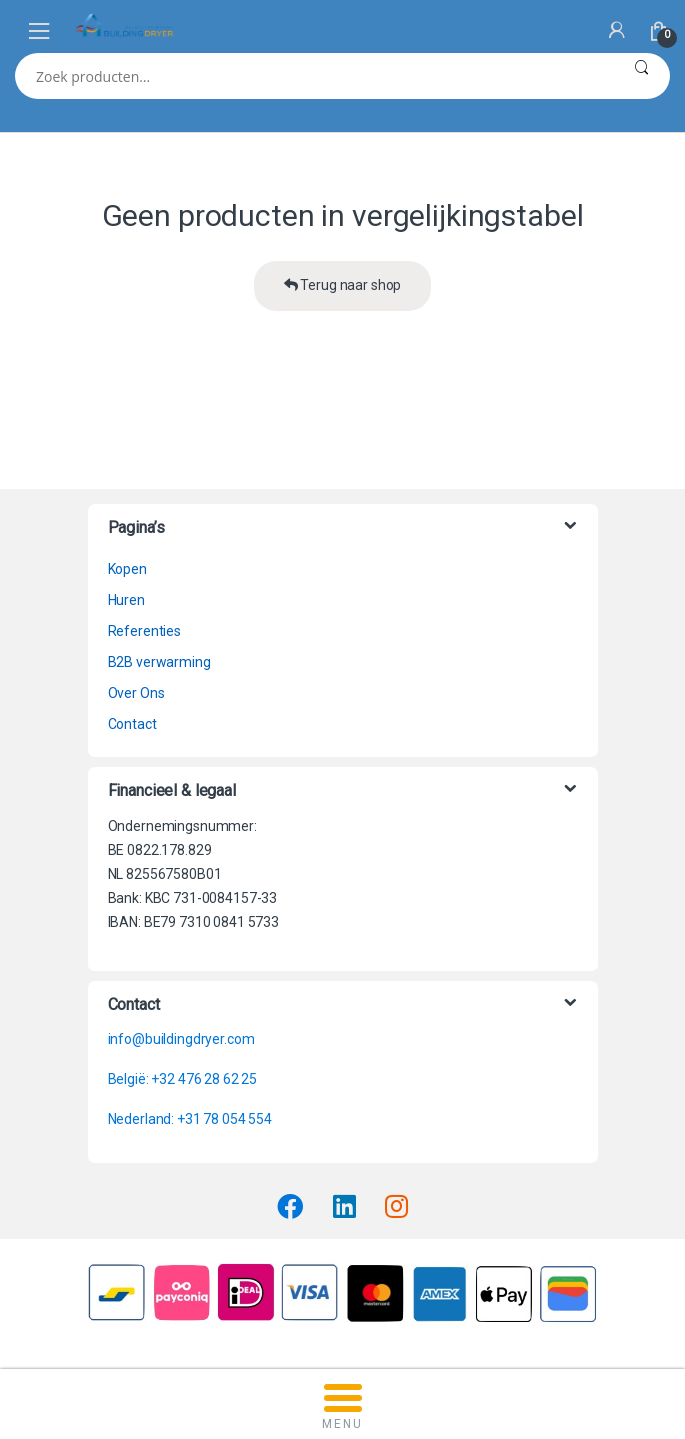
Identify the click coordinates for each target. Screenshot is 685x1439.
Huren (126, 600)
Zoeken (641, 76)
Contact (132, 724)
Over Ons (136, 693)
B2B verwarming (159, 662)
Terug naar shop (343, 285)
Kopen (127, 569)
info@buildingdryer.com (181, 1039)
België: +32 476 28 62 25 (183, 1079)
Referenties (144, 631)
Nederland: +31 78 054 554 (190, 1119)
